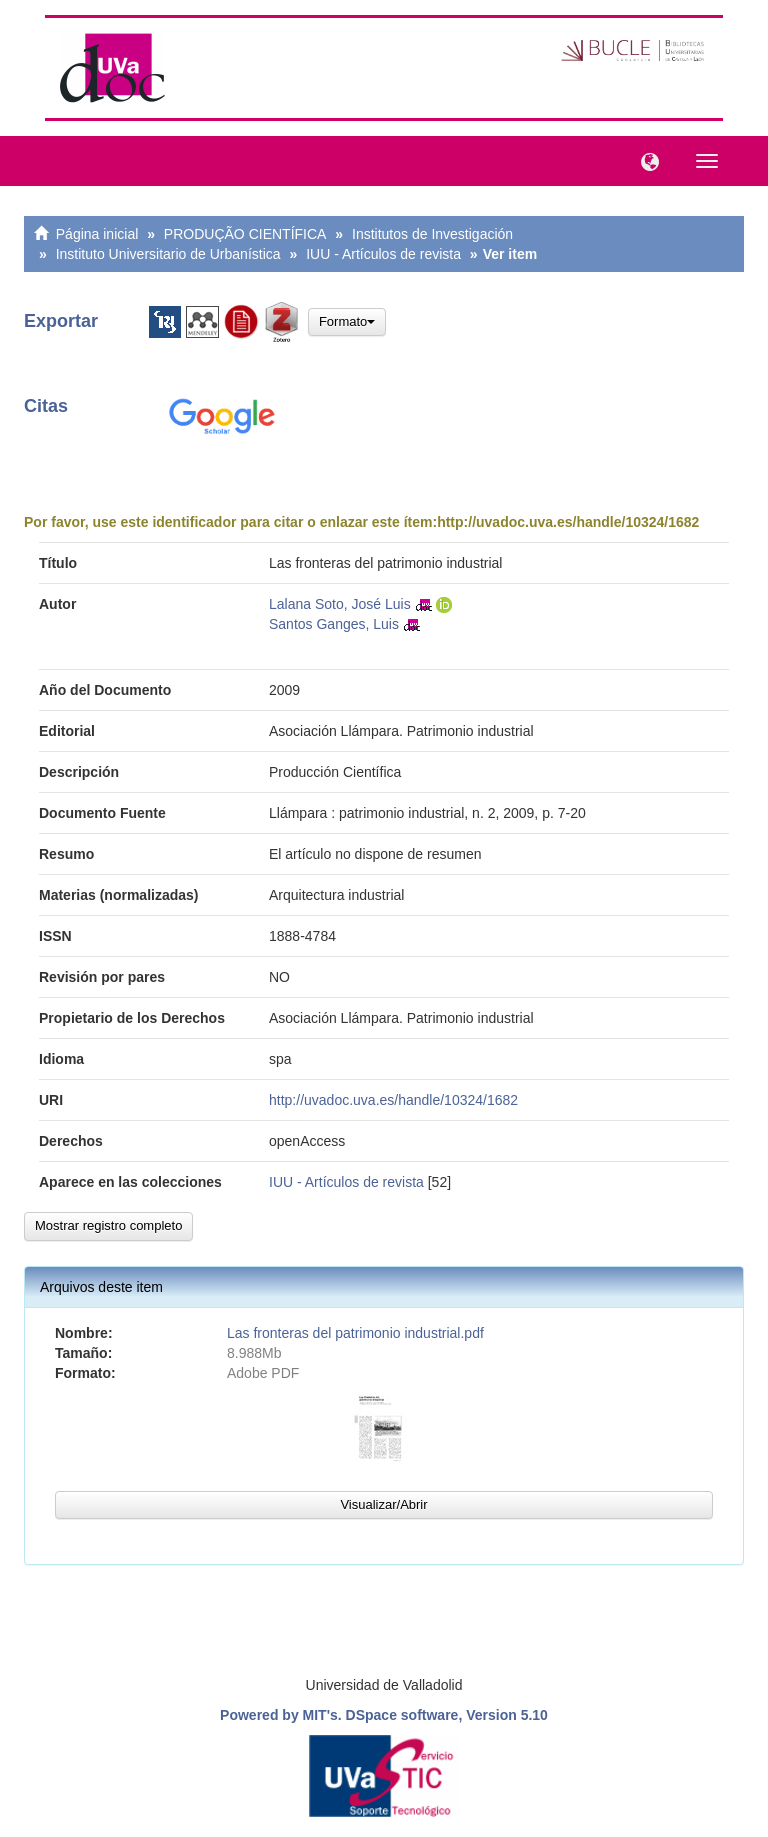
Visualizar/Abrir (383, 1504)
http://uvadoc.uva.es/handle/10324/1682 (568, 522)
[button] (645, 160)
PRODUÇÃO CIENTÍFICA (245, 234)
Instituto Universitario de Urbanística (168, 254)
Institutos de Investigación (432, 234)
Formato (347, 321)
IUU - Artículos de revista (383, 254)
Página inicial (97, 234)
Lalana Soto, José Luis (340, 604)
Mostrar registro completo (108, 1225)
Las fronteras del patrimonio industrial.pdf (355, 1333)
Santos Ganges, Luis (334, 624)
